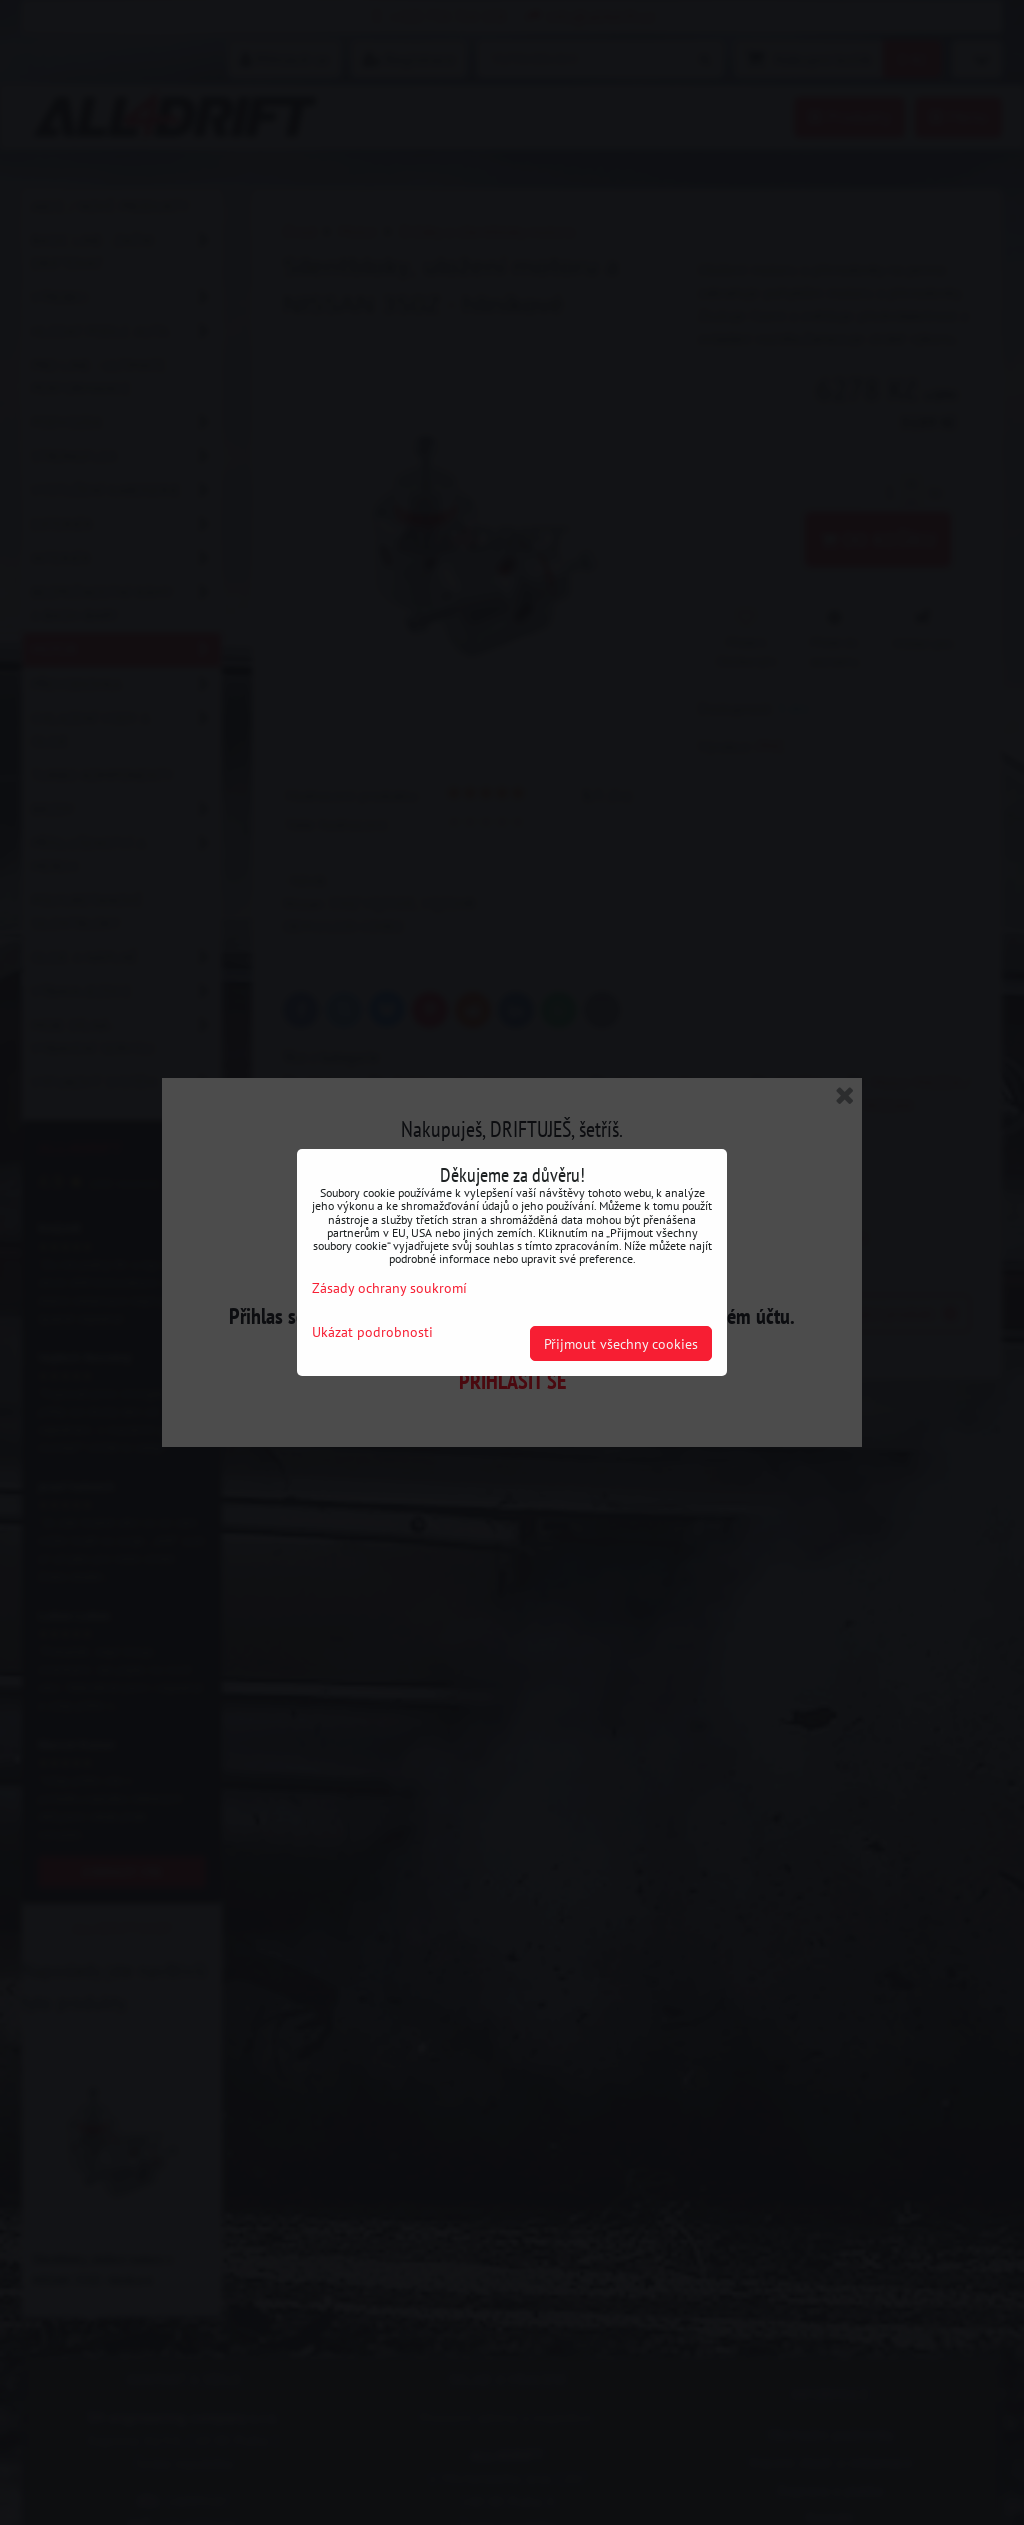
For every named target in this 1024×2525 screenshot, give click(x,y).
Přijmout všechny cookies (621, 1343)
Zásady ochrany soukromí (389, 1287)
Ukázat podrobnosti (372, 1332)
